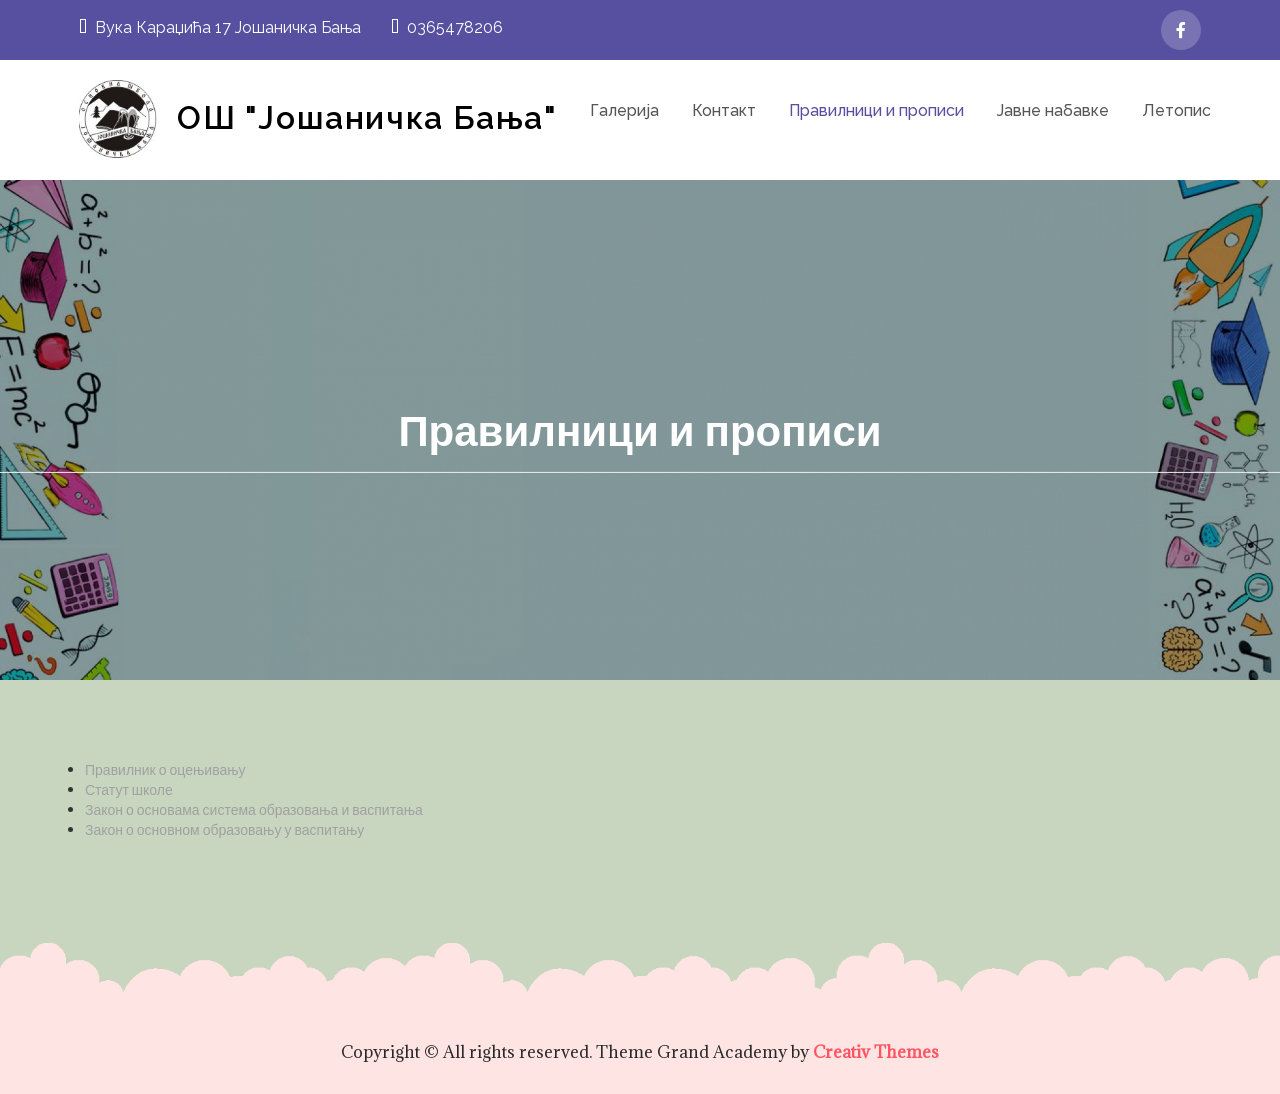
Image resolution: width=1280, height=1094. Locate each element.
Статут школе (129, 789)
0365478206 (447, 27)
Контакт (724, 110)
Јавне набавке (1053, 110)
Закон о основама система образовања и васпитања (254, 809)
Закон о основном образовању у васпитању (224, 829)
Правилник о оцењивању (165, 769)
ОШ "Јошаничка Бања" (367, 117)
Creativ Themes (876, 1052)
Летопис (1176, 110)
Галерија (624, 110)
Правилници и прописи (876, 110)
